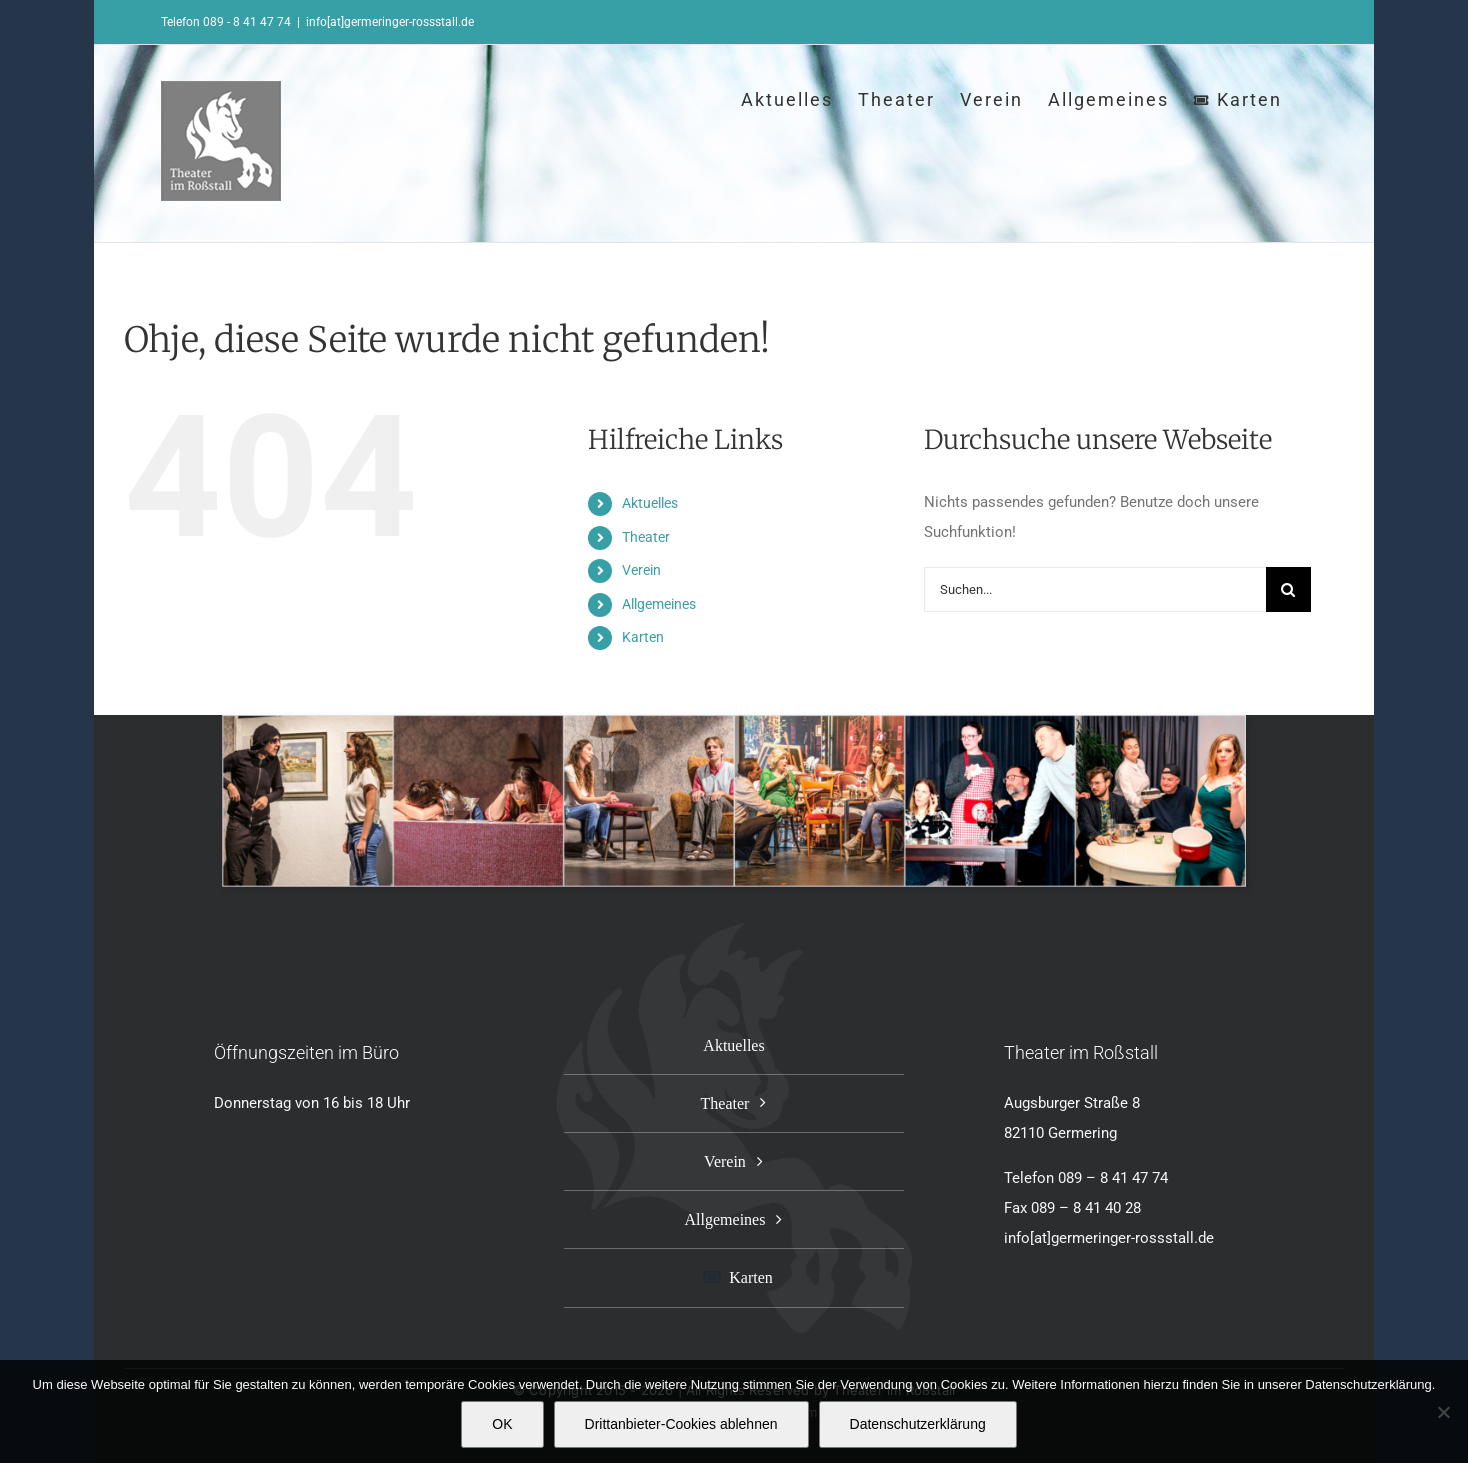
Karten (643, 637)
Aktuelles (650, 503)
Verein (641, 570)
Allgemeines (659, 604)
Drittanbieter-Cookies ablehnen (681, 1424)
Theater (646, 537)
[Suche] (1288, 589)
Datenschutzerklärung (918, 1424)
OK (502, 1424)
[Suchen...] (1095, 589)
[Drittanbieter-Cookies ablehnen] (1443, 1412)
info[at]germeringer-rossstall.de (390, 22)
